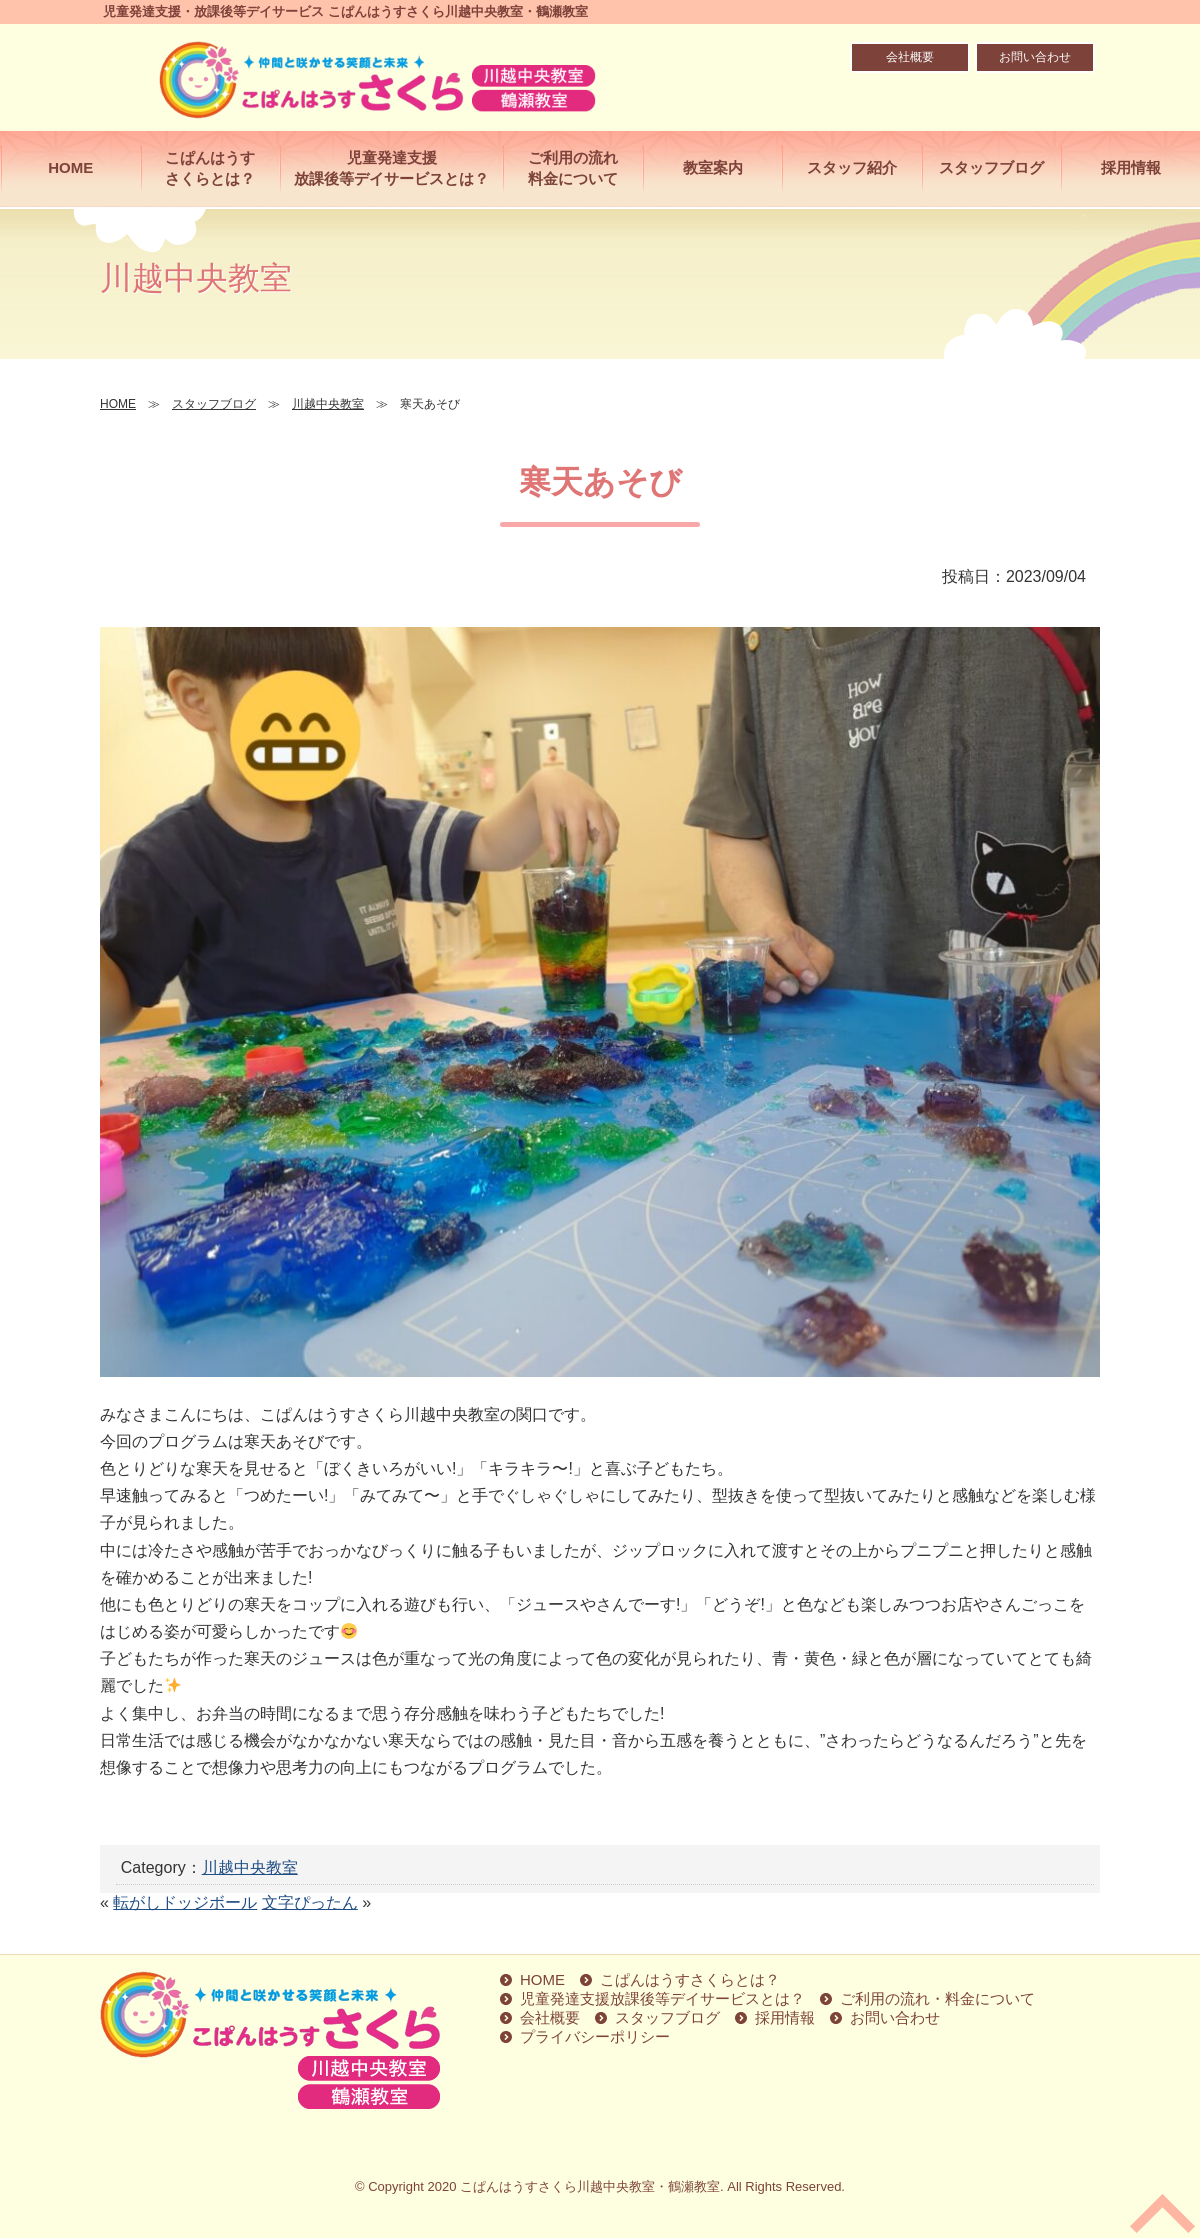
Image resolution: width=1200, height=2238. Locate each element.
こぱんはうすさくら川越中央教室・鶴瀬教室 (590, 2186)
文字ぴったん (310, 1902)
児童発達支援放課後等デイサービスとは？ (391, 168)
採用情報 (1131, 167)
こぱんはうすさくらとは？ (210, 168)
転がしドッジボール (185, 1902)
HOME (70, 167)
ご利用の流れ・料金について (937, 1998)
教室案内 (713, 167)
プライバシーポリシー (595, 2036)
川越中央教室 (250, 1867)
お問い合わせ (1035, 57)
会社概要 (910, 57)
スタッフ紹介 (852, 167)
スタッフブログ (991, 167)
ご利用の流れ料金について (573, 168)
